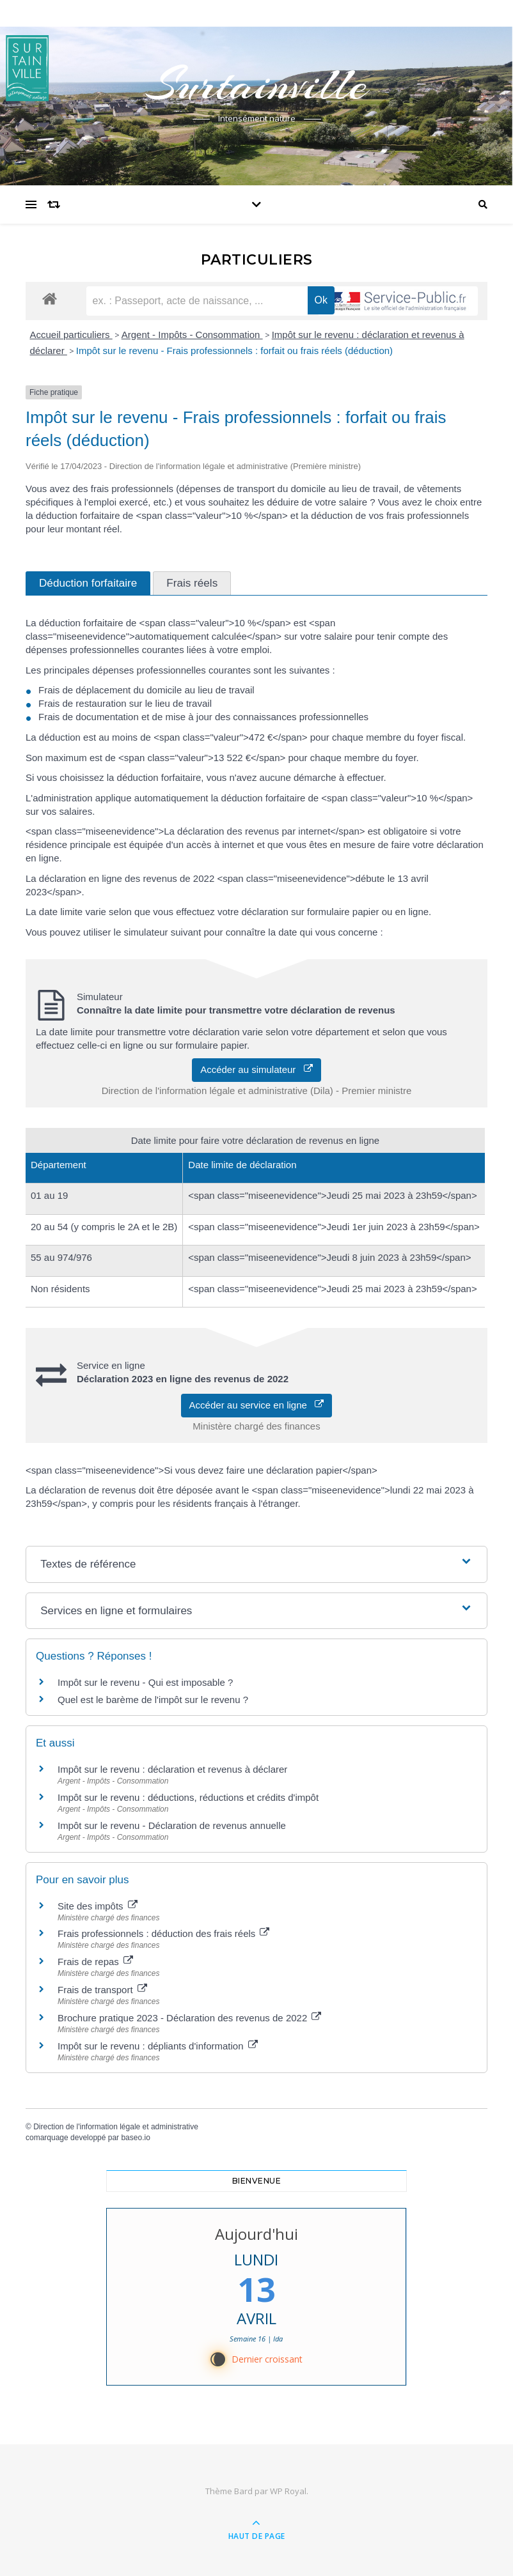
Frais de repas (95, 1961)
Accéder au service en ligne (256, 1405)
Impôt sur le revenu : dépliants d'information (158, 2045)
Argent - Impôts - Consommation (192, 334)
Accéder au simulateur (256, 1069)
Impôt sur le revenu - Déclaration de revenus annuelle (172, 1825)
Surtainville (256, 84)
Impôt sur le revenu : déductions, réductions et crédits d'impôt (188, 1797)
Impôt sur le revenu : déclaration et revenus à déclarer (172, 1769)
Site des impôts (98, 1906)
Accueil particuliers (71, 334)
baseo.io (135, 2137)
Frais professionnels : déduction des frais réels (163, 1933)
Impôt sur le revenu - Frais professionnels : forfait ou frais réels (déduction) (234, 350)
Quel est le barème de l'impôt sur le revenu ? (153, 1699)
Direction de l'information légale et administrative (115, 2126)
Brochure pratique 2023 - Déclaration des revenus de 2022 (189, 2017)
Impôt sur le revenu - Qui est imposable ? (145, 1682)
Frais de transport (102, 1989)
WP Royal (288, 2491)
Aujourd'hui (256, 2233)
